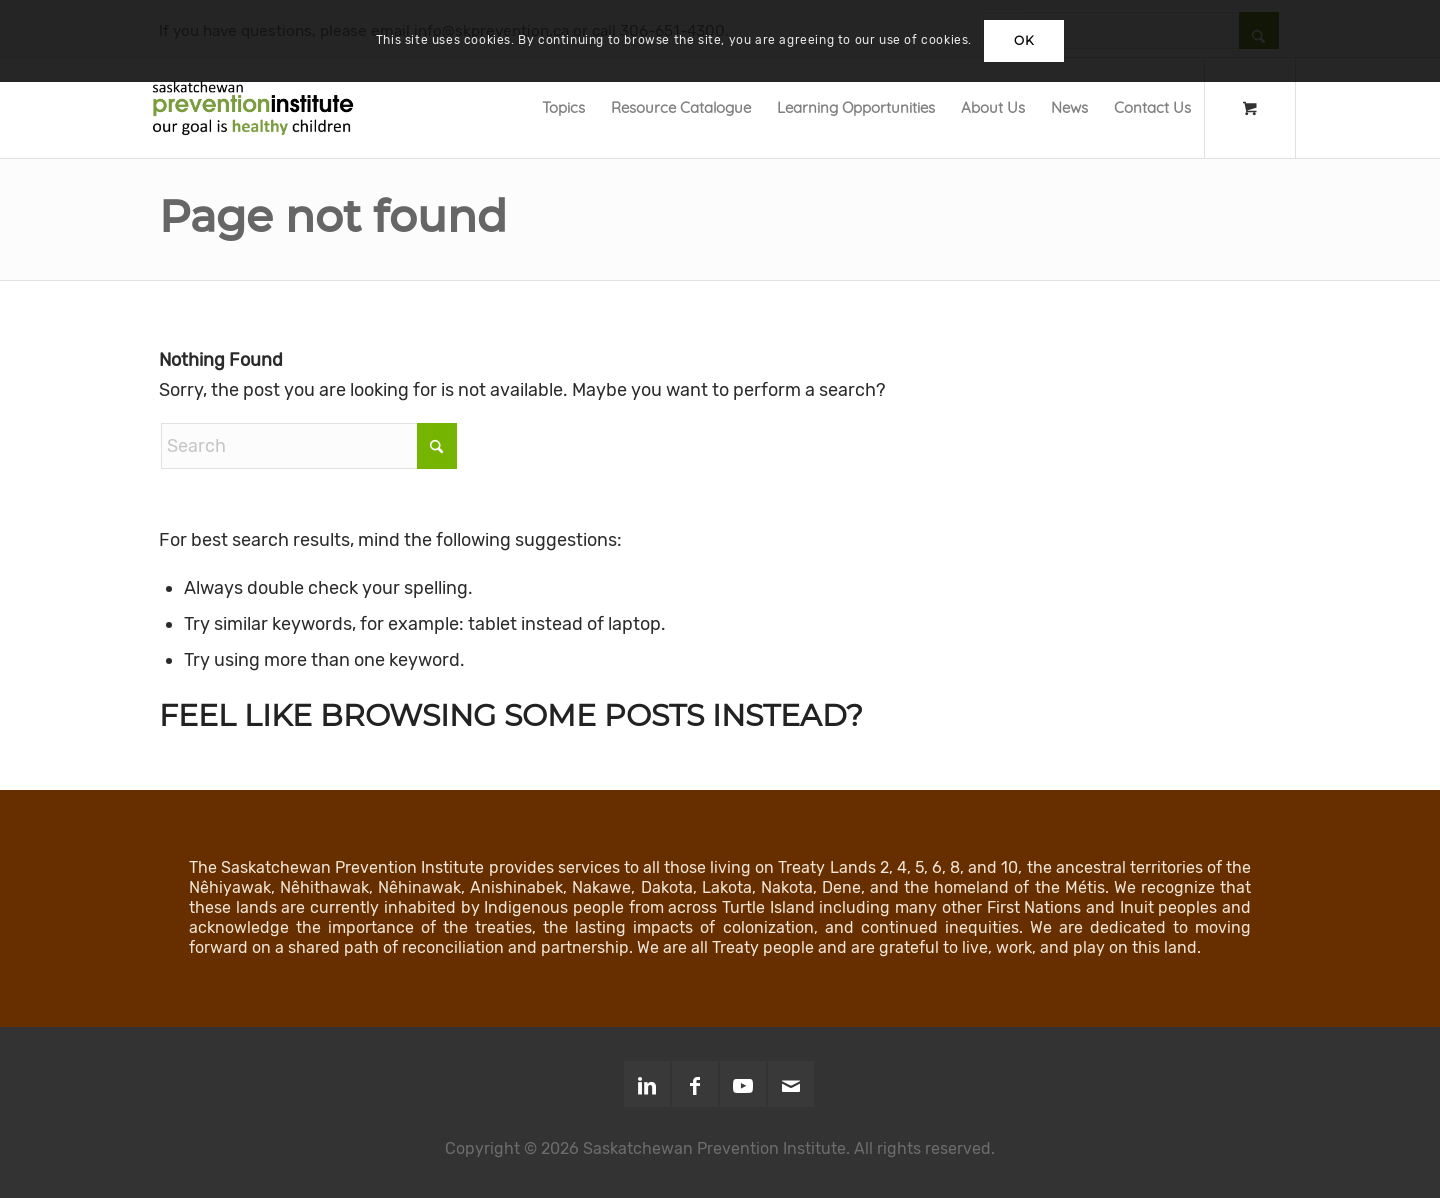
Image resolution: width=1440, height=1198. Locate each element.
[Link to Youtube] (743, 1084)
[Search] (309, 446)
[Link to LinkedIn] (647, 1084)
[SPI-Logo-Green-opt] (253, 108)
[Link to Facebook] (695, 1084)
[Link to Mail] (791, 1084)
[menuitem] (563, 108)
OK (1024, 40)
